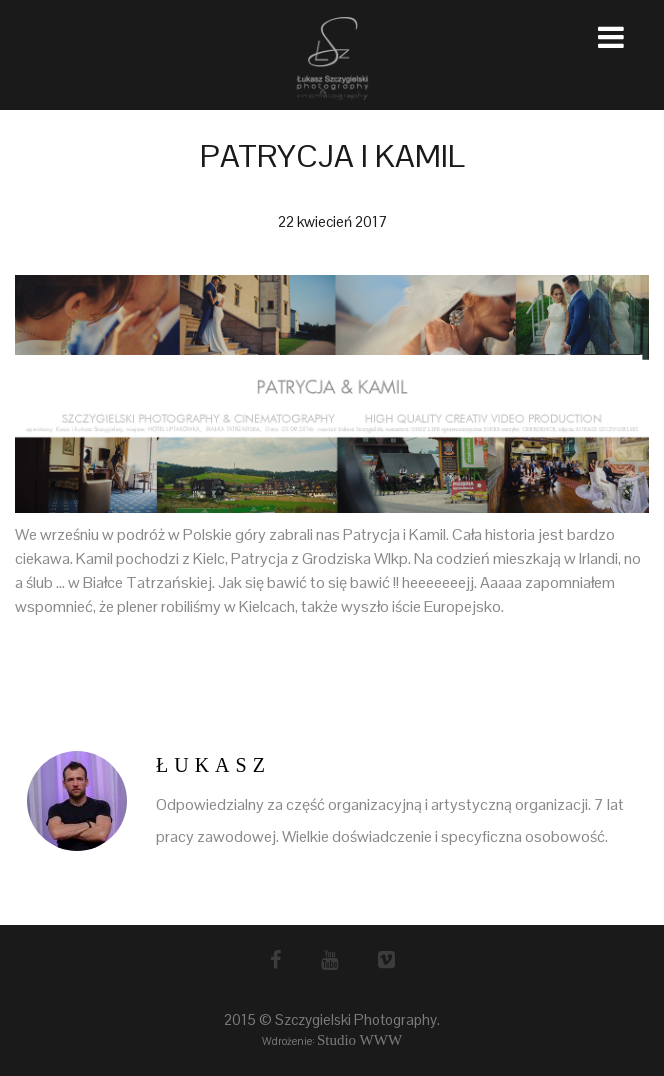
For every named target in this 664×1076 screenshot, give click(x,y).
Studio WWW (359, 1040)
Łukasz (213, 765)
